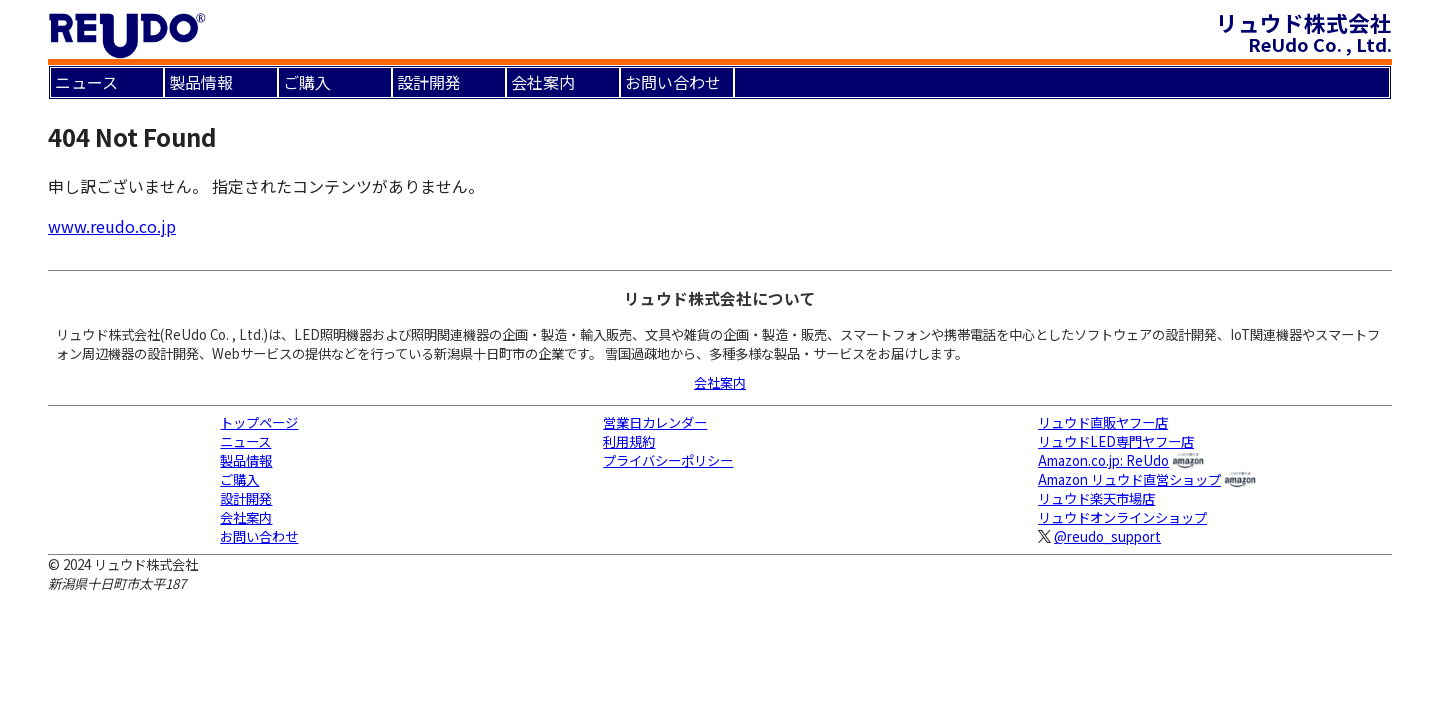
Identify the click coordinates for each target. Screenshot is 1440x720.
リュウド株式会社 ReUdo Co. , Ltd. (1304, 32)
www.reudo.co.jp (112, 226)
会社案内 (543, 82)
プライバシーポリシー (668, 460)
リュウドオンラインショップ (1122, 517)
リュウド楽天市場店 (1096, 498)
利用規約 (629, 441)
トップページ (259, 422)
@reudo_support (1107, 536)
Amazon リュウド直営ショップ (1129, 479)
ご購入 (307, 82)
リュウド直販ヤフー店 (1103, 422)
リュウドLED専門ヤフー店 (1116, 441)
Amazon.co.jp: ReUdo (1103, 460)
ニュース (86, 82)
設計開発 (429, 82)
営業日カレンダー (655, 422)
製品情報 (201, 82)
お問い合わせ (673, 82)
